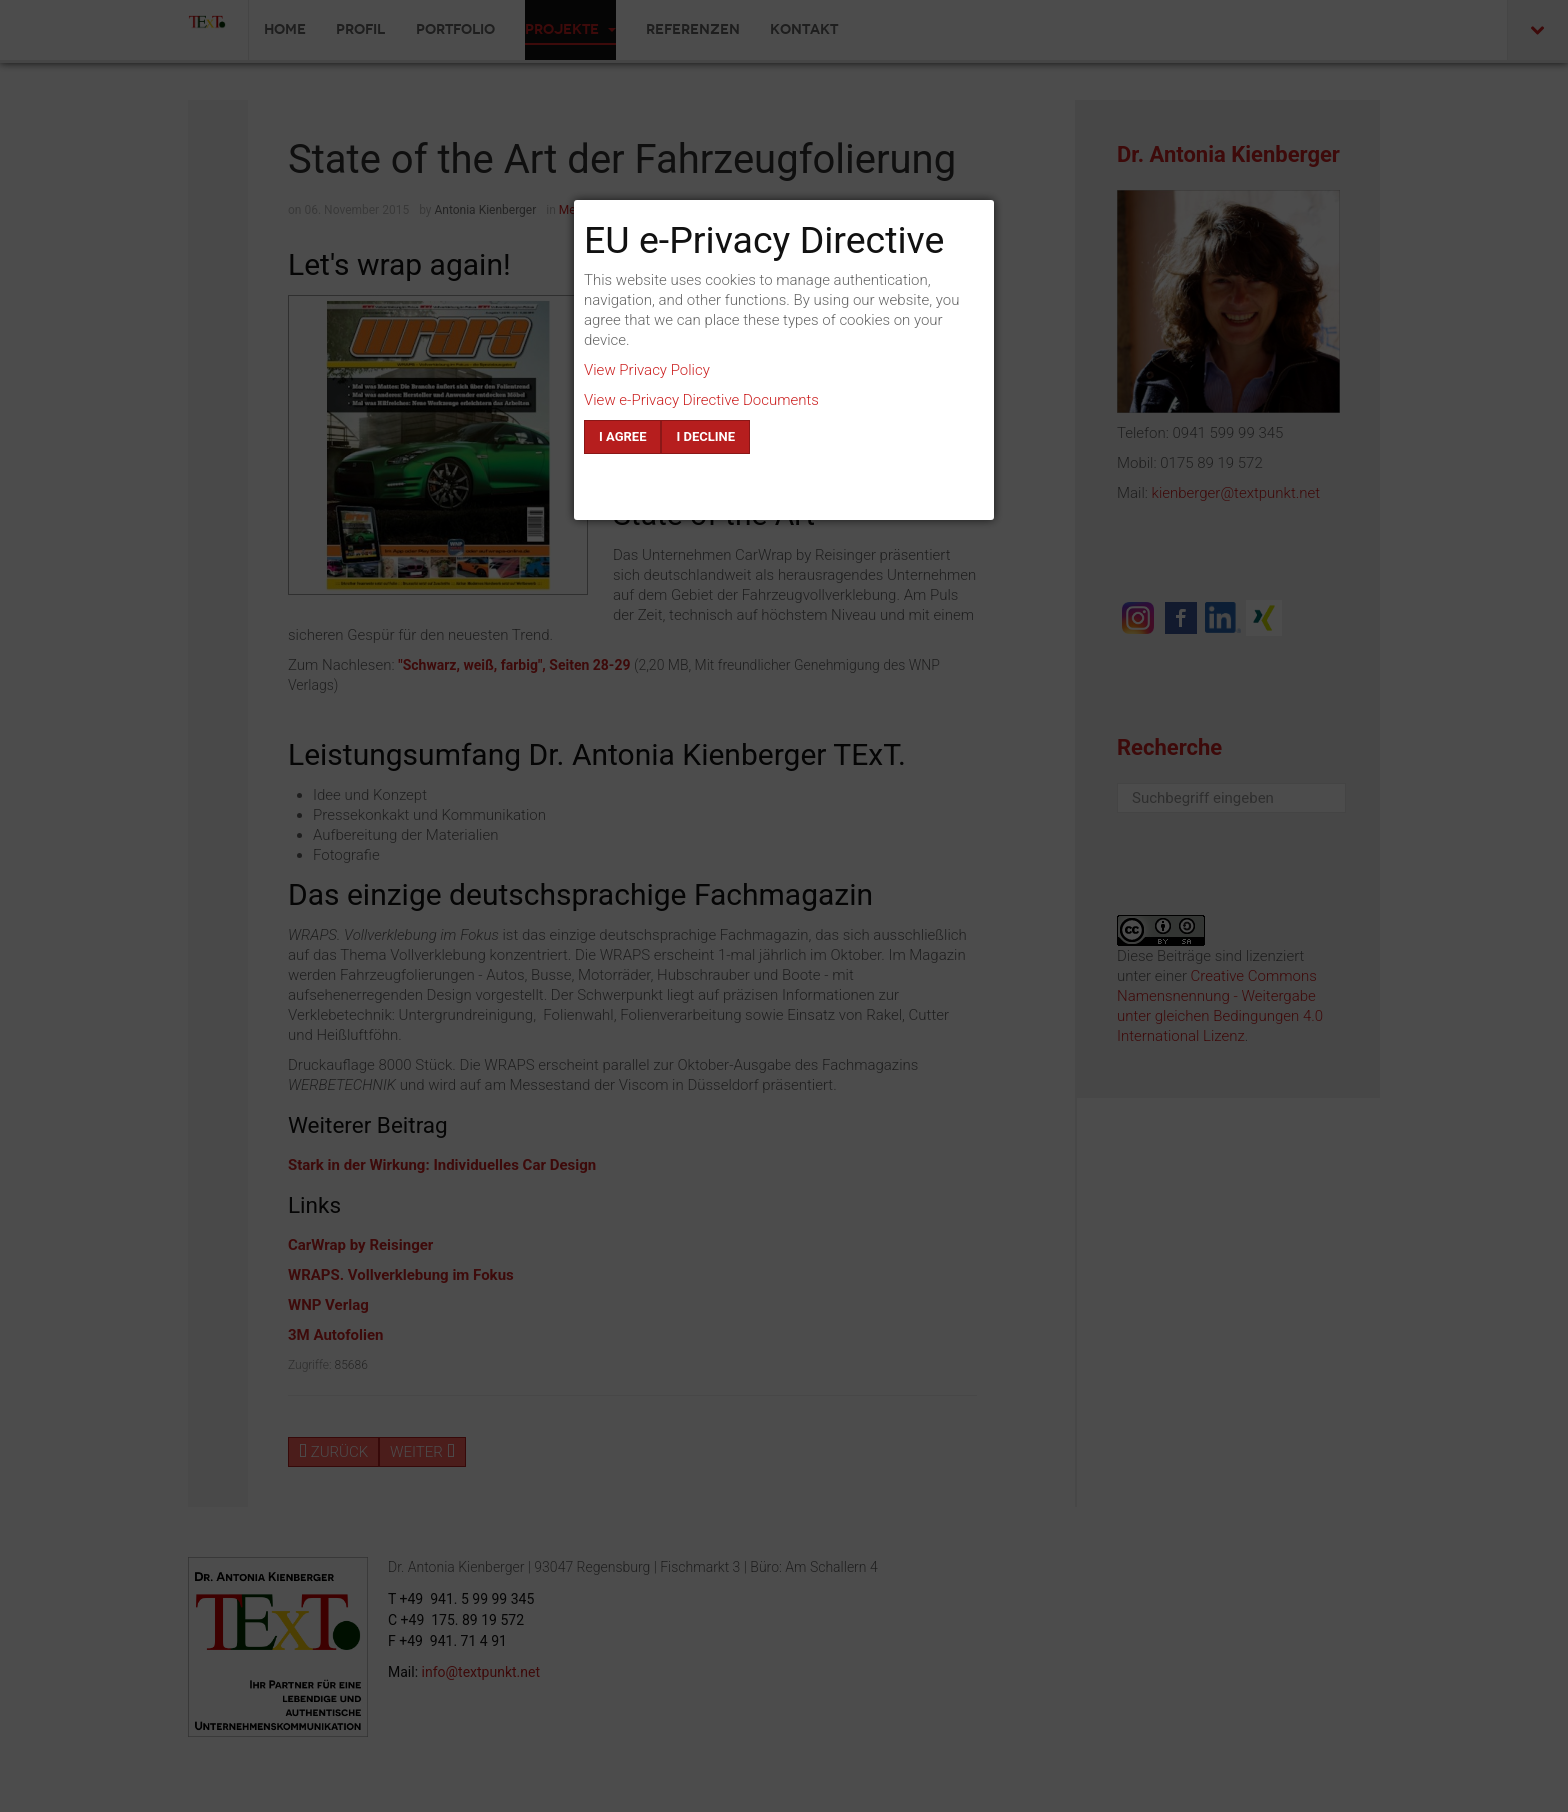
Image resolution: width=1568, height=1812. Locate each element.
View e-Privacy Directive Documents (701, 400)
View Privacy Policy (647, 370)
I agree (622, 436)
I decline (705, 436)
